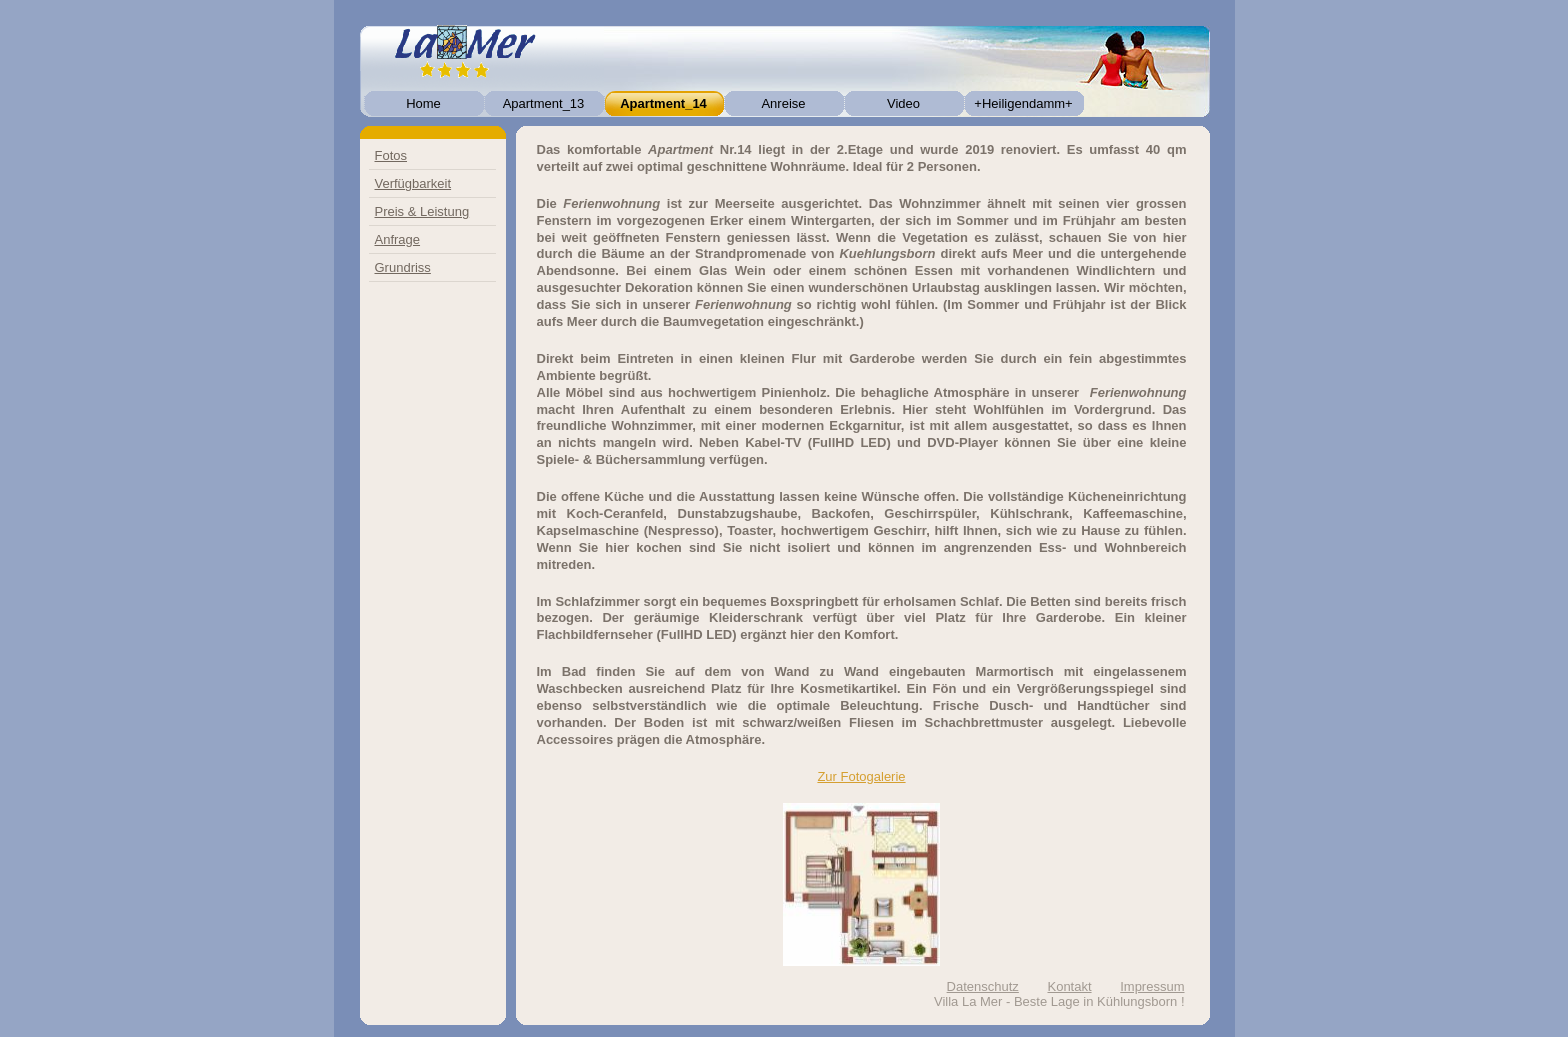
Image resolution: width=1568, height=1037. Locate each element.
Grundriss (403, 267)
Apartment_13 (544, 103)
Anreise (783, 103)
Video (903, 103)
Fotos (391, 155)
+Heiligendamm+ (1023, 103)
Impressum (1152, 986)
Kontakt (1069, 986)
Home (423, 103)
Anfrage (398, 239)
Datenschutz (983, 986)
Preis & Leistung (422, 211)
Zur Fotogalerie (861, 776)
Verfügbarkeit (413, 183)
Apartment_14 (663, 103)
